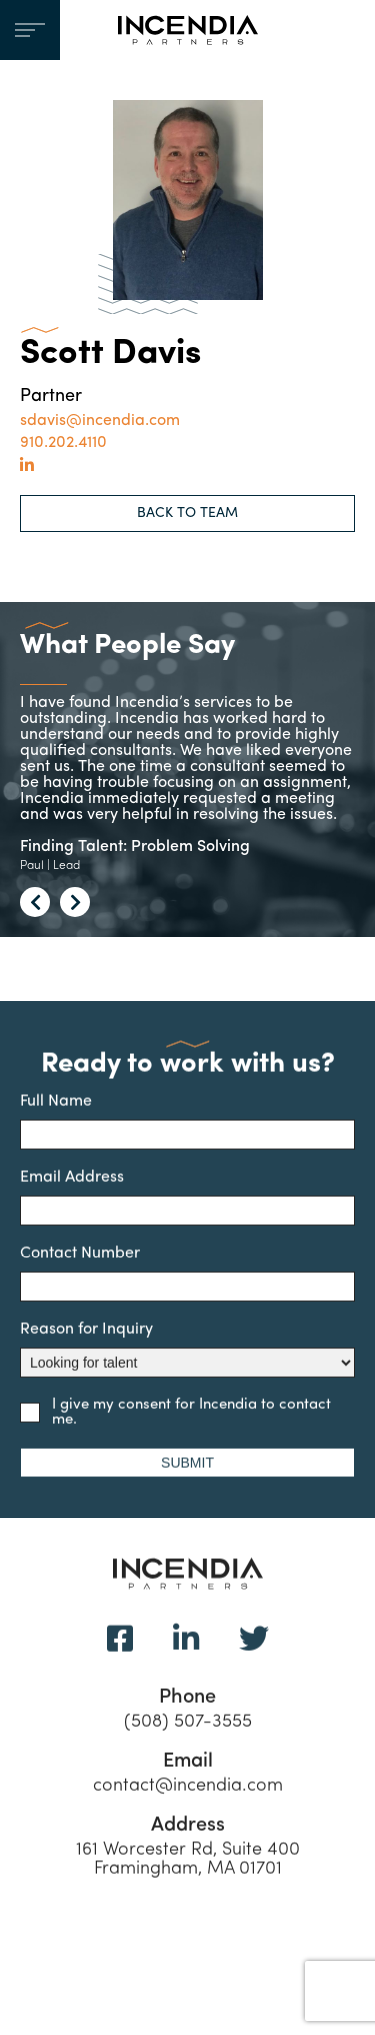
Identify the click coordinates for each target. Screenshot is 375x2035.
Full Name (187, 1142)
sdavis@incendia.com (100, 421)
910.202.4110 (63, 443)
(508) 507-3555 (188, 1743)
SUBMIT (187, 1483)
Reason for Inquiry (187, 1370)
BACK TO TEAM (187, 513)
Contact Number (187, 1294)
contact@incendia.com (188, 1807)
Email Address (187, 1218)
